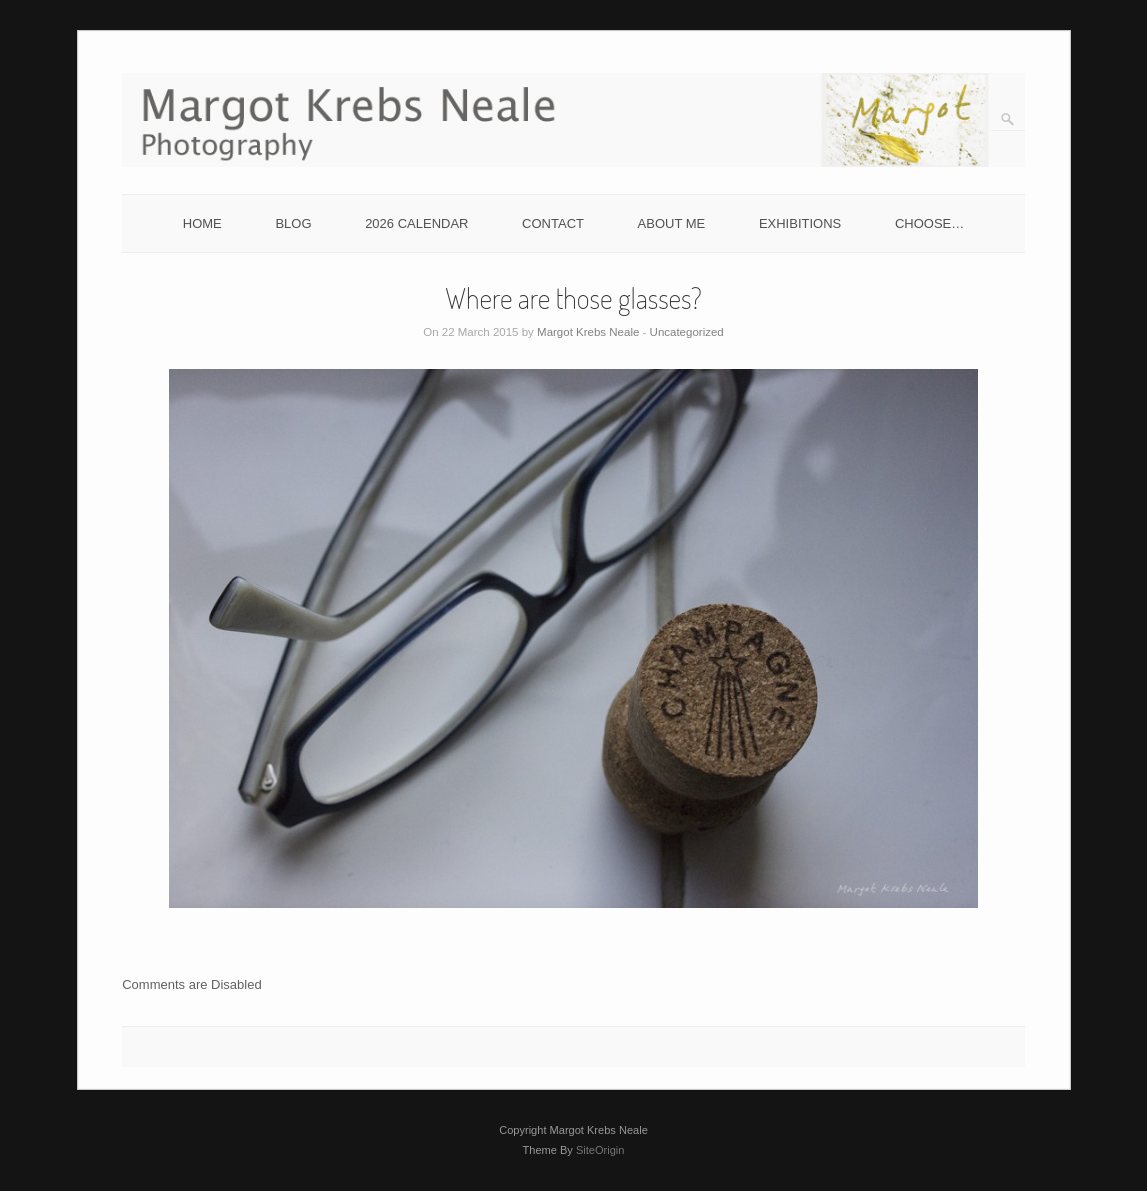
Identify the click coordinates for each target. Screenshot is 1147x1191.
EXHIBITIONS (800, 223)
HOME (202, 223)
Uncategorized (687, 332)
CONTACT (553, 223)
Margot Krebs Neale (588, 332)
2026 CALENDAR (416, 223)
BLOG (293, 223)
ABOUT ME (672, 223)
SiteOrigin (600, 1150)
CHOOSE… (929, 223)
